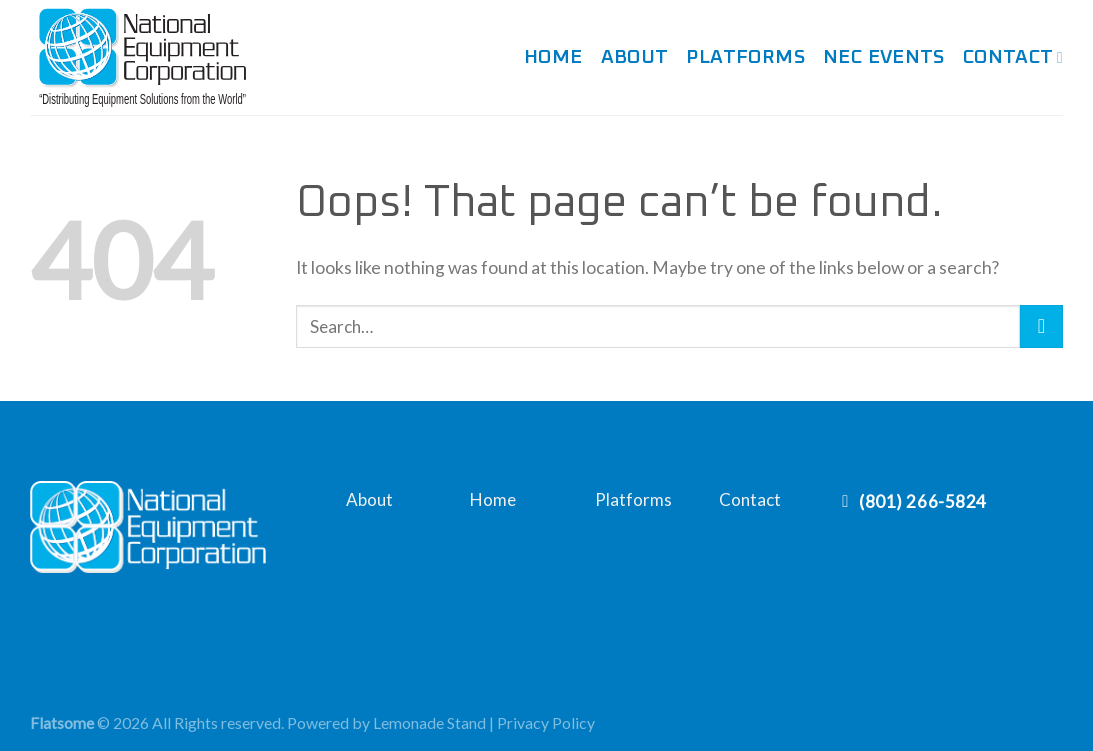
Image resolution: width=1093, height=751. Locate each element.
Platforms (745, 57)
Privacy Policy (546, 722)
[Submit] (1041, 326)
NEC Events (884, 57)
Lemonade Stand (429, 722)
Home (553, 57)
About (635, 57)
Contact (1013, 58)
